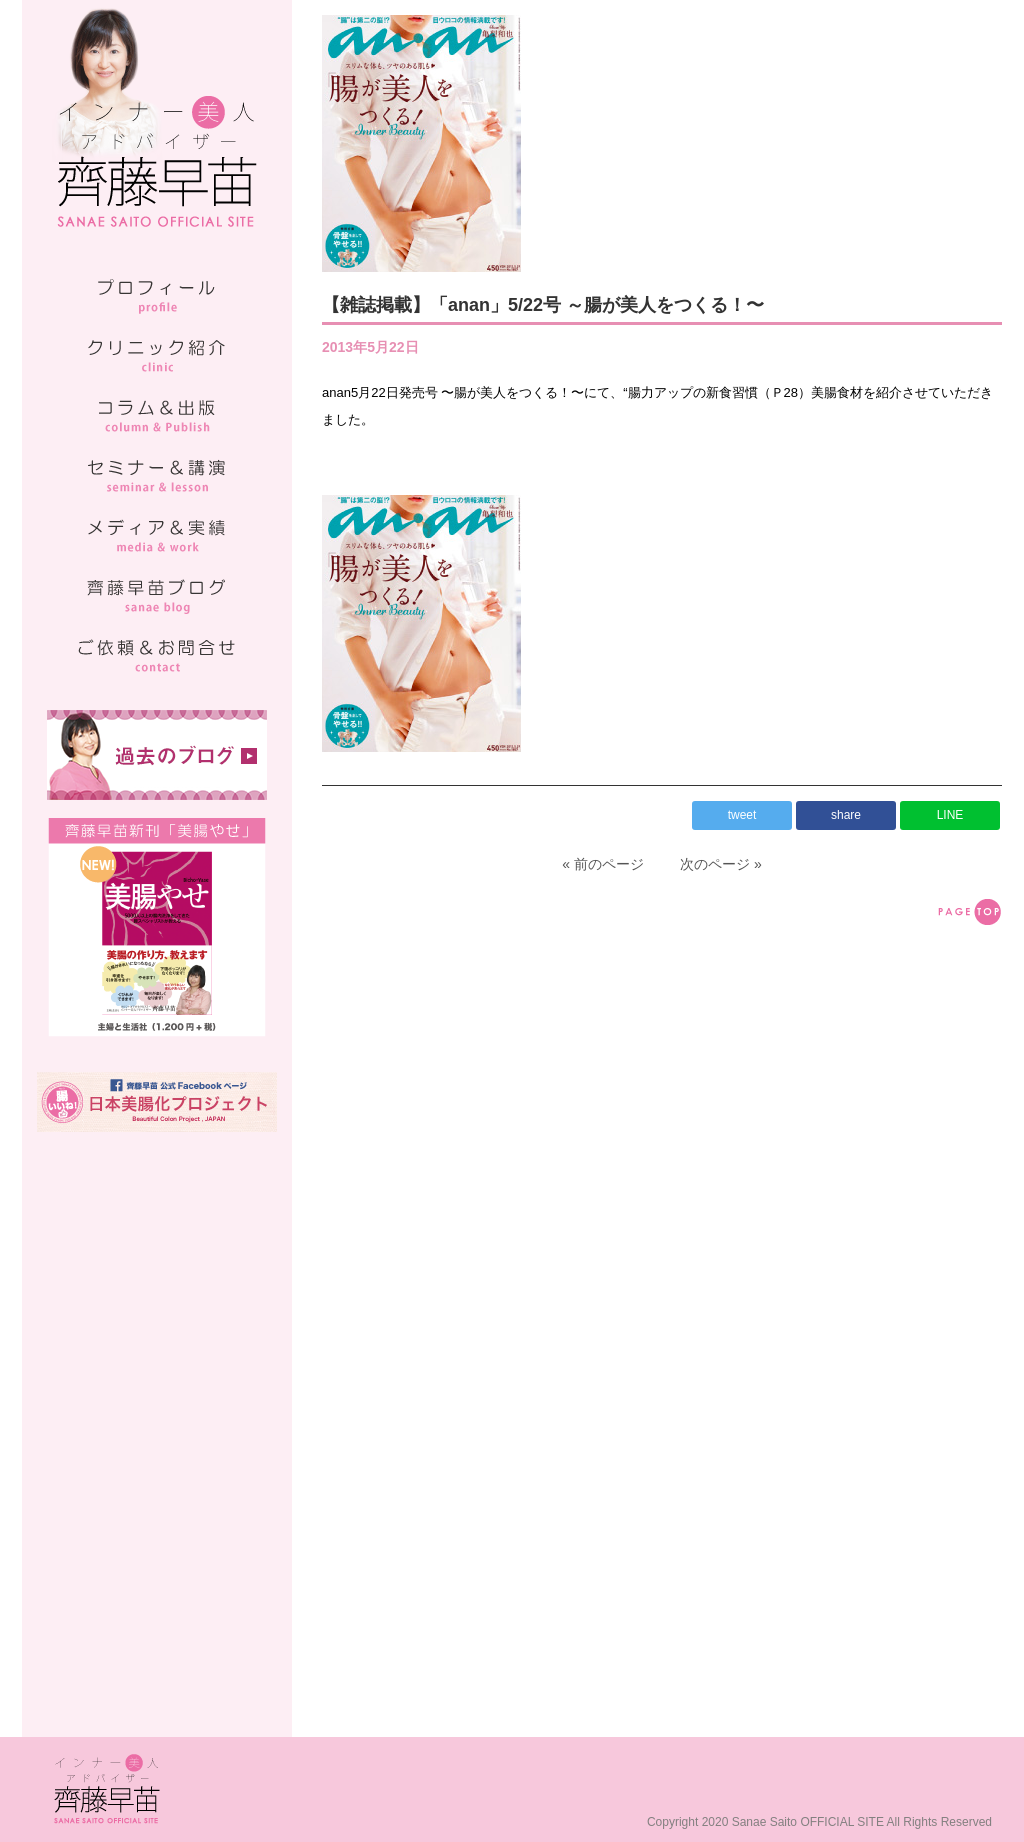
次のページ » (721, 864)
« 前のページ (603, 864)
